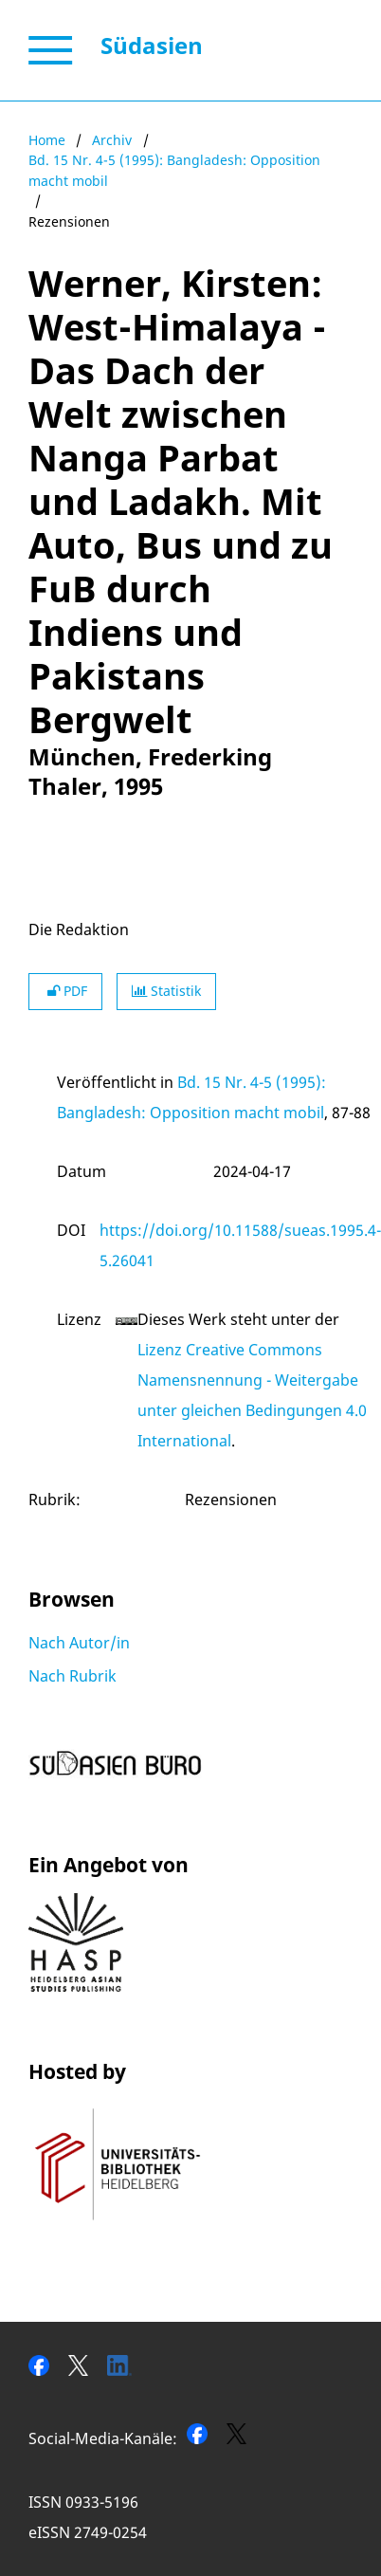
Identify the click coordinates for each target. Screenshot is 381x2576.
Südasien (151, 45)
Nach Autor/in (79, 1642)
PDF (65, 991)
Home (46, 140)
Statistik (166, 991)
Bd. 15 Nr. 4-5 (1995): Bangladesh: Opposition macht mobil (174, 170)
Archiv (112, 140)
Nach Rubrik (72, 1675)
